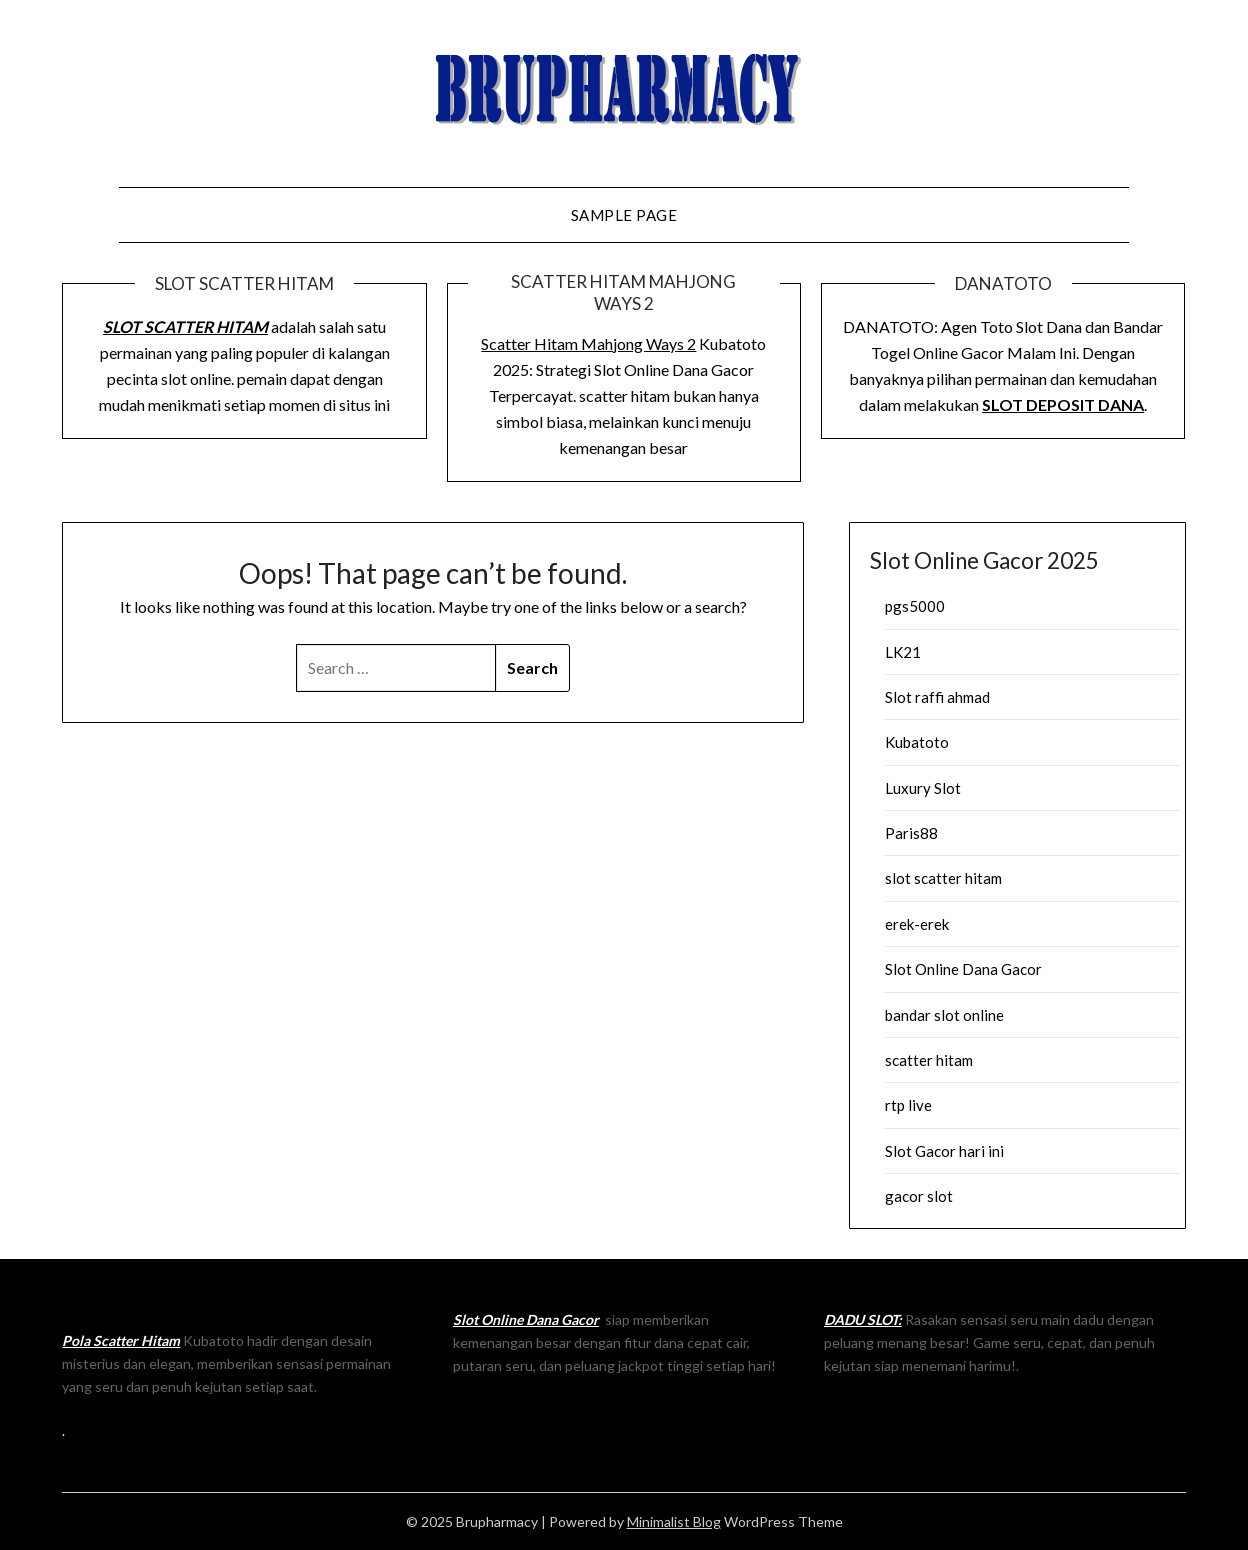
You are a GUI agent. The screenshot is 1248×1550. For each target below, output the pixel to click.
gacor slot (919, 1196)
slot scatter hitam (943, 878)
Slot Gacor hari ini (944, 1151)
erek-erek (917, 924)
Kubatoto (917, 742)
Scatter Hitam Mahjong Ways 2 (588, 343)
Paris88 (911, 833)
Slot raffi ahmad (937, 697)
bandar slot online (944, 1015)
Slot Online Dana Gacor (963, 969)
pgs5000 (915, 606)
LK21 (903, 652)
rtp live (908, 1105)
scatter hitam (929, 1060)
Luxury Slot (923, 788)
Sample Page (624, 215)
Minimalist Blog (674, 1521)
